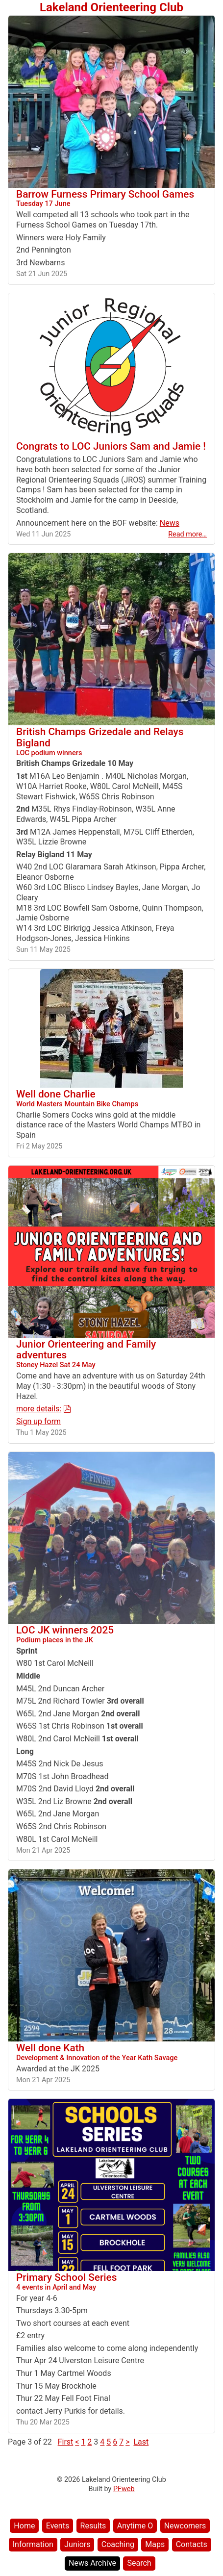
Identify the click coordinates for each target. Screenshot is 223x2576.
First (66, 2442)
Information (33, 2544)
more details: (38, 1408)
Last (141, 2442)
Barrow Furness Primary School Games (111, 198)
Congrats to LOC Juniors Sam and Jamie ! (111, 446)
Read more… (187, 534)
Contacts (191, 2544)
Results (93, 2525)
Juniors (77, 2544)
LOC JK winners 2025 (111, 1634)
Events (57, 2525)
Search (139, 2563)
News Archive (92, 2563)
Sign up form (38, 1421)
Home (24, 2525)
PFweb (124, 2489)
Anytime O (135, 2525)
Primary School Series (111, 2281)
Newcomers (185, 2525)
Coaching (117, 2544)
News (169, 523)
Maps (155, 2544)
